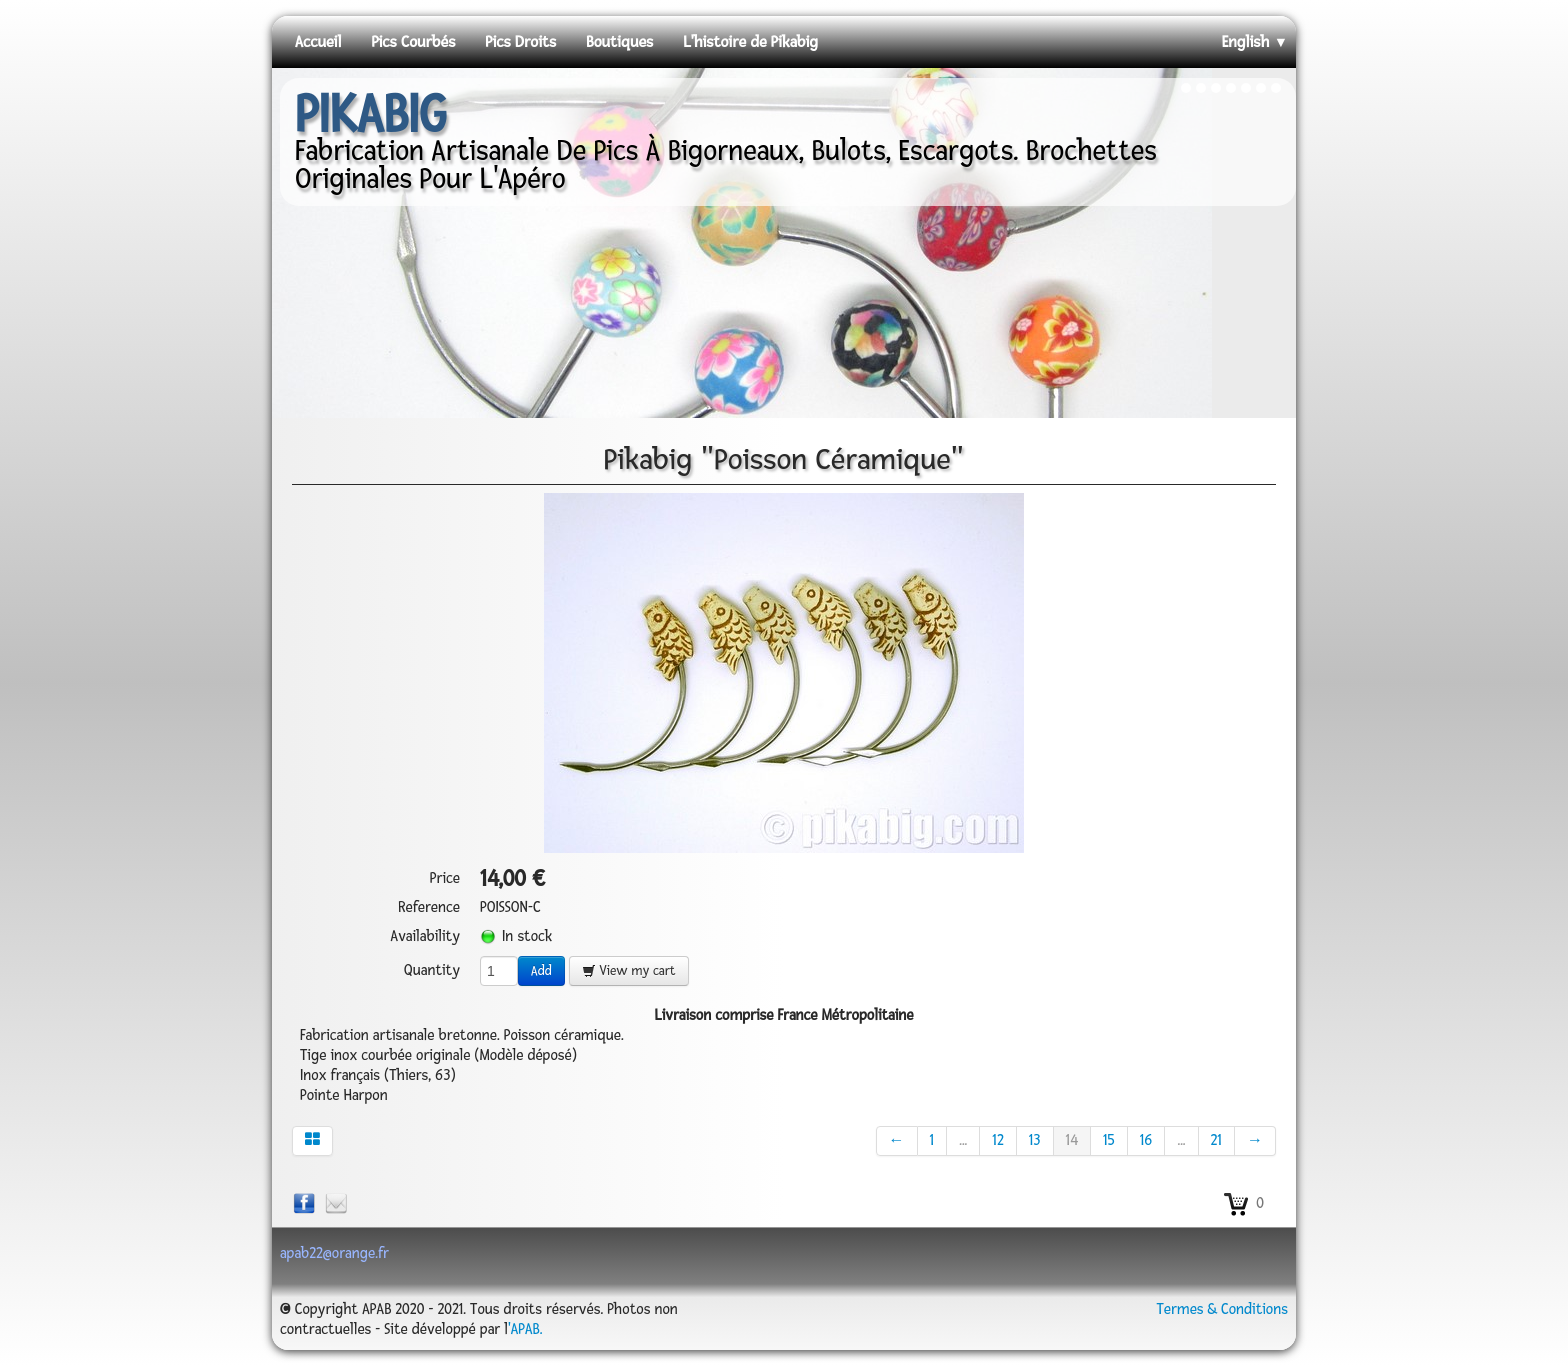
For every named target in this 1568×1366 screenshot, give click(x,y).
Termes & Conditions (1222, 1309)
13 (1035, 1140)
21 (1216, 1140)
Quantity (432, 970)
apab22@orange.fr (334, 1253)
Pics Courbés (413, 42)
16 (1146, 1140)
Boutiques (619, 42)
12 (997, 1140)
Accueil (318, 42)
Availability (425, 936)
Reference (429, 907)
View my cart (629, 971)
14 (1072, 1140)
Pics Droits (520, 42)
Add (541, 971)
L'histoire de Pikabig (750, 42)
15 (1109, 1140)
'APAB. (525, 1329)
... (963, 1140)
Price (445, 878)
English (1255, 42)
